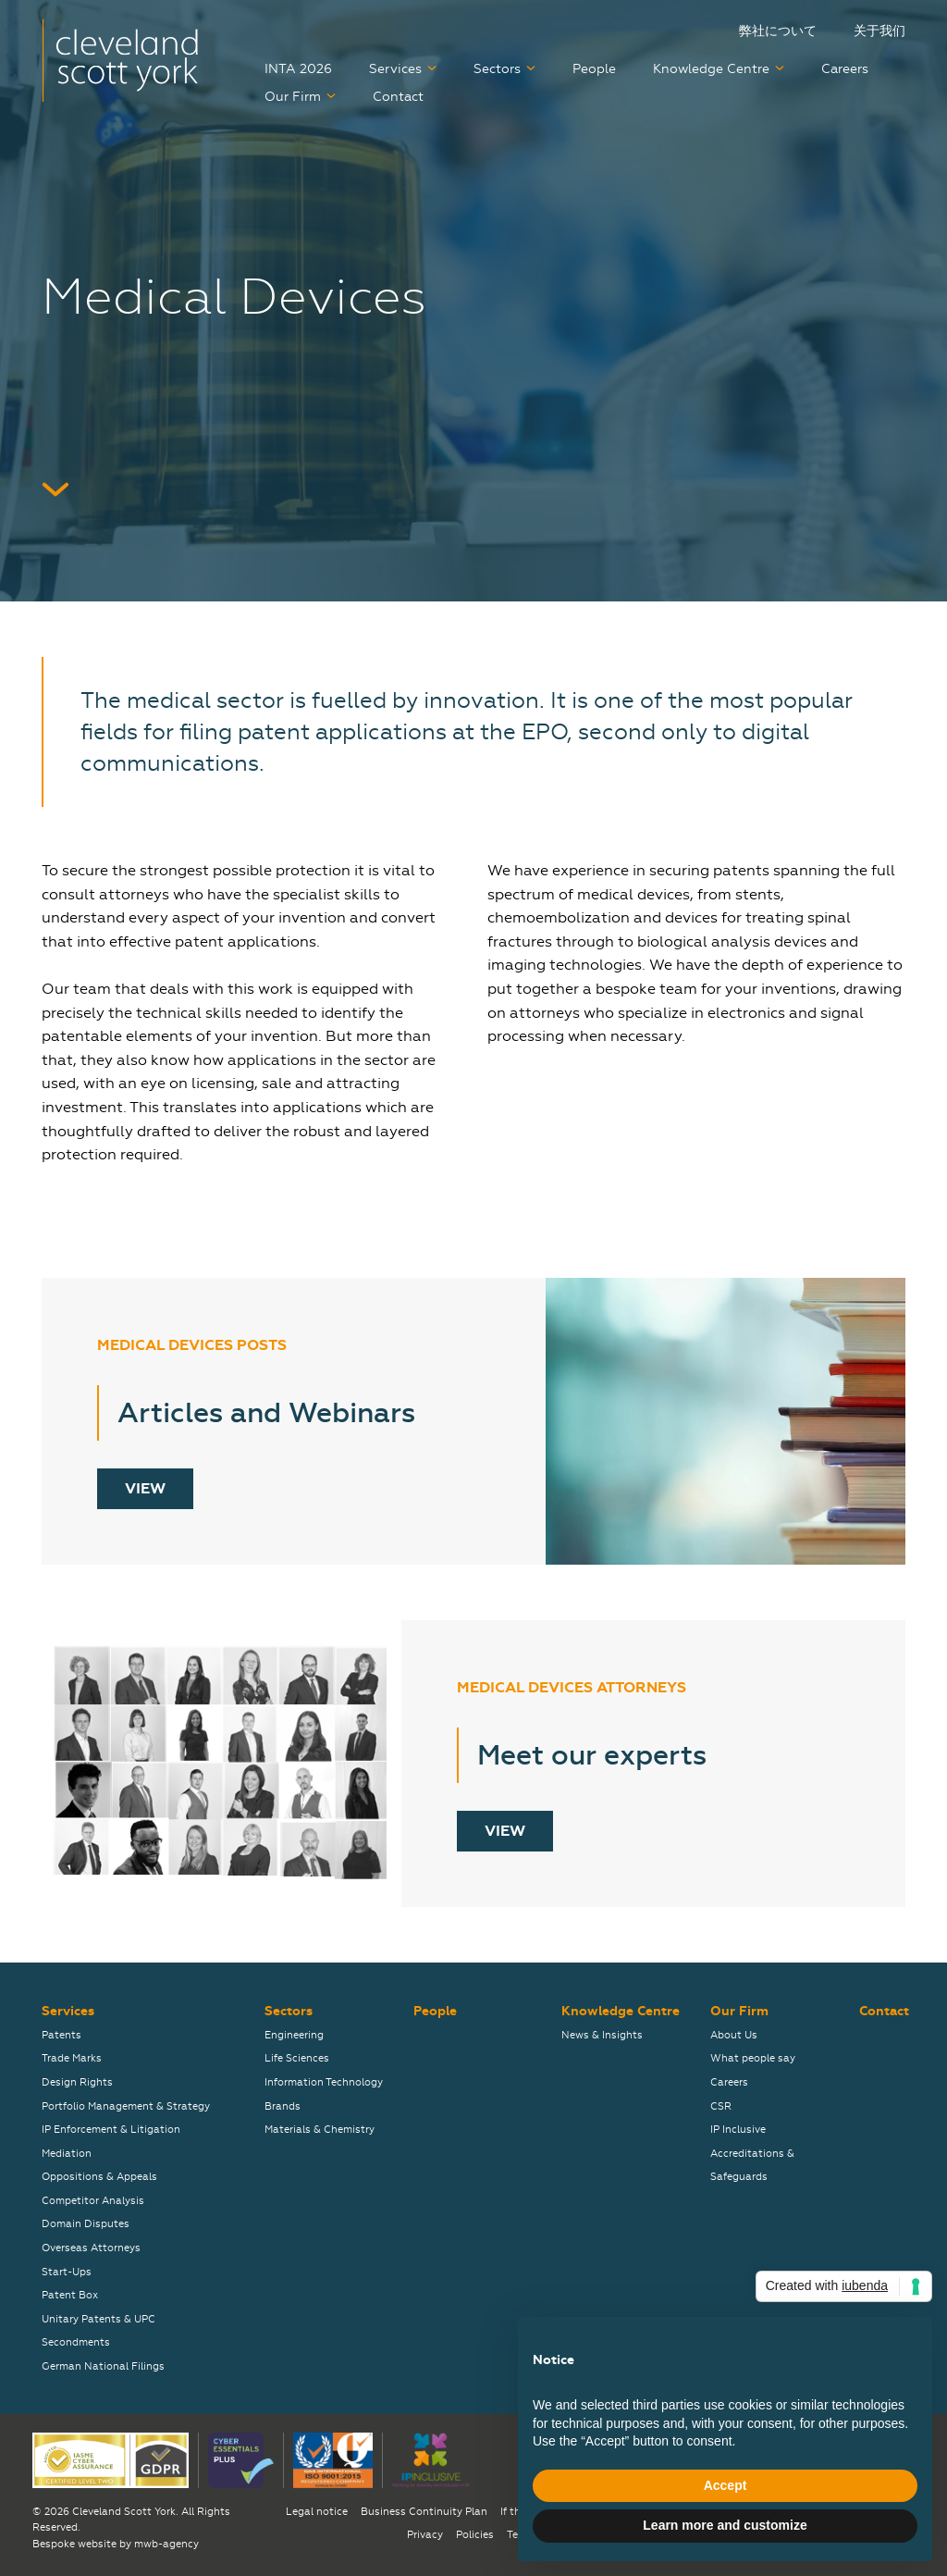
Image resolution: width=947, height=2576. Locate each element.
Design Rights (77, 2082)
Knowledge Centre (711, 69)
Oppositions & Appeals (99, 2177)
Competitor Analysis (93, 2201)
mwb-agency (166, 2544)
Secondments (76, 2342)
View (145, 1489)
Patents (61, 2035)
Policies (475, 2535)
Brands (282, 2106)
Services (395, 69)
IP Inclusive (738, 2130)
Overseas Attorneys (91, 2248)
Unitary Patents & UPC (98, 2319)
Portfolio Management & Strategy (126, 2106)
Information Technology (323, 2082)
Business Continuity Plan (424, 2512)
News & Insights (602, 2035)
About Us (733, 2035)
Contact (398, 97)
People (594, 69)
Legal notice (317, 2512)
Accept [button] (725, 2485)
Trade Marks (72, 2058)
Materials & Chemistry (319, 2130)
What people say (752, 2058)
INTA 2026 (298, 69)
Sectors (497, 69)
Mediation (67, 2154)
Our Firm (292, 97)
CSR (721, 2106)
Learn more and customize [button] (724, 2525)
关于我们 (879, 31)
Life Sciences (296, 2058)
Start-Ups (67, 2272)
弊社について (778, 31)
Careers (844, 69)
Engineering (294, 2035)
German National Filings (103, 2366)
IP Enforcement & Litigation (111, 2130)
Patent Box (70, 2295)
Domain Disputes (85, 2224)
